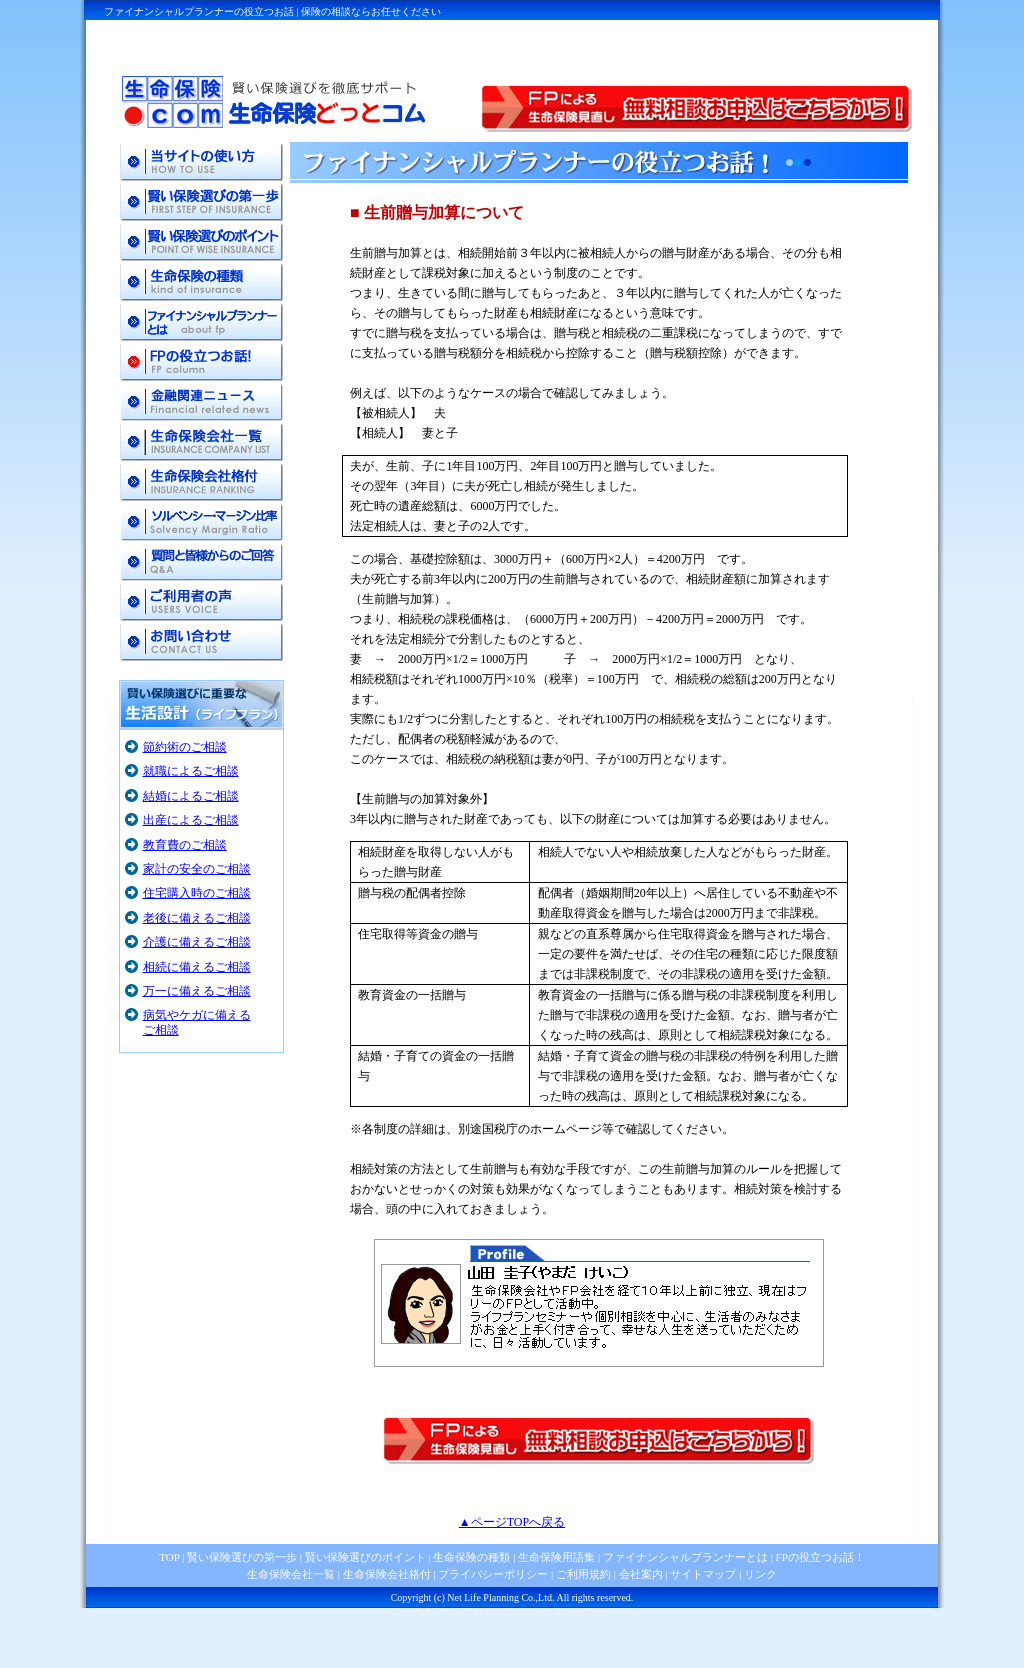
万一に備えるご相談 (197, 991)
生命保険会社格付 (387, 1574)
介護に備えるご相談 (197, 942)
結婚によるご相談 (191, 796)
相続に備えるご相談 (197, 967)
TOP (169, 1557)
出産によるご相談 (191, 820)
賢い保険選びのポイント (364, 1557)
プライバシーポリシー (493, 1574)
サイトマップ (703, 1574)
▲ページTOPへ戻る (512, 1522)
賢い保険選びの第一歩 (242, 1557)
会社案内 (641, 1574)
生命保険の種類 (471, 1557)
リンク (760, 1574)
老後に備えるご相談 (197, 918)
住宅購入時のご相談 (197, 893)
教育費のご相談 (185, 845)
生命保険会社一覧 (291, 1574)
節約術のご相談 (185, 747)
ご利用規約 (583, 1574)
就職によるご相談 (191, 771)
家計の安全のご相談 (197, 869)
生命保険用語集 (556, 1557)
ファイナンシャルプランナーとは (685, 1557)
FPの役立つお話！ (819, 1557)
